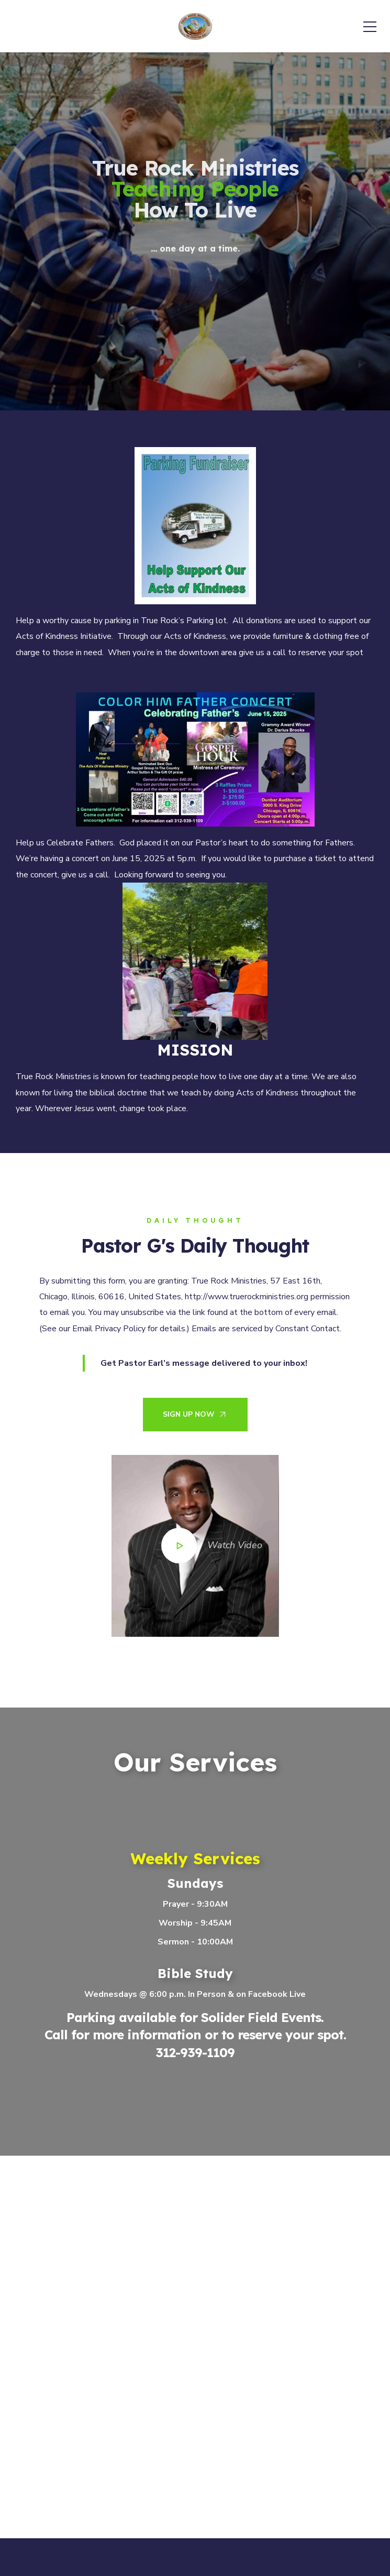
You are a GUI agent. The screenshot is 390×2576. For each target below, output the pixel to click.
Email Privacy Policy (109, 1328)
